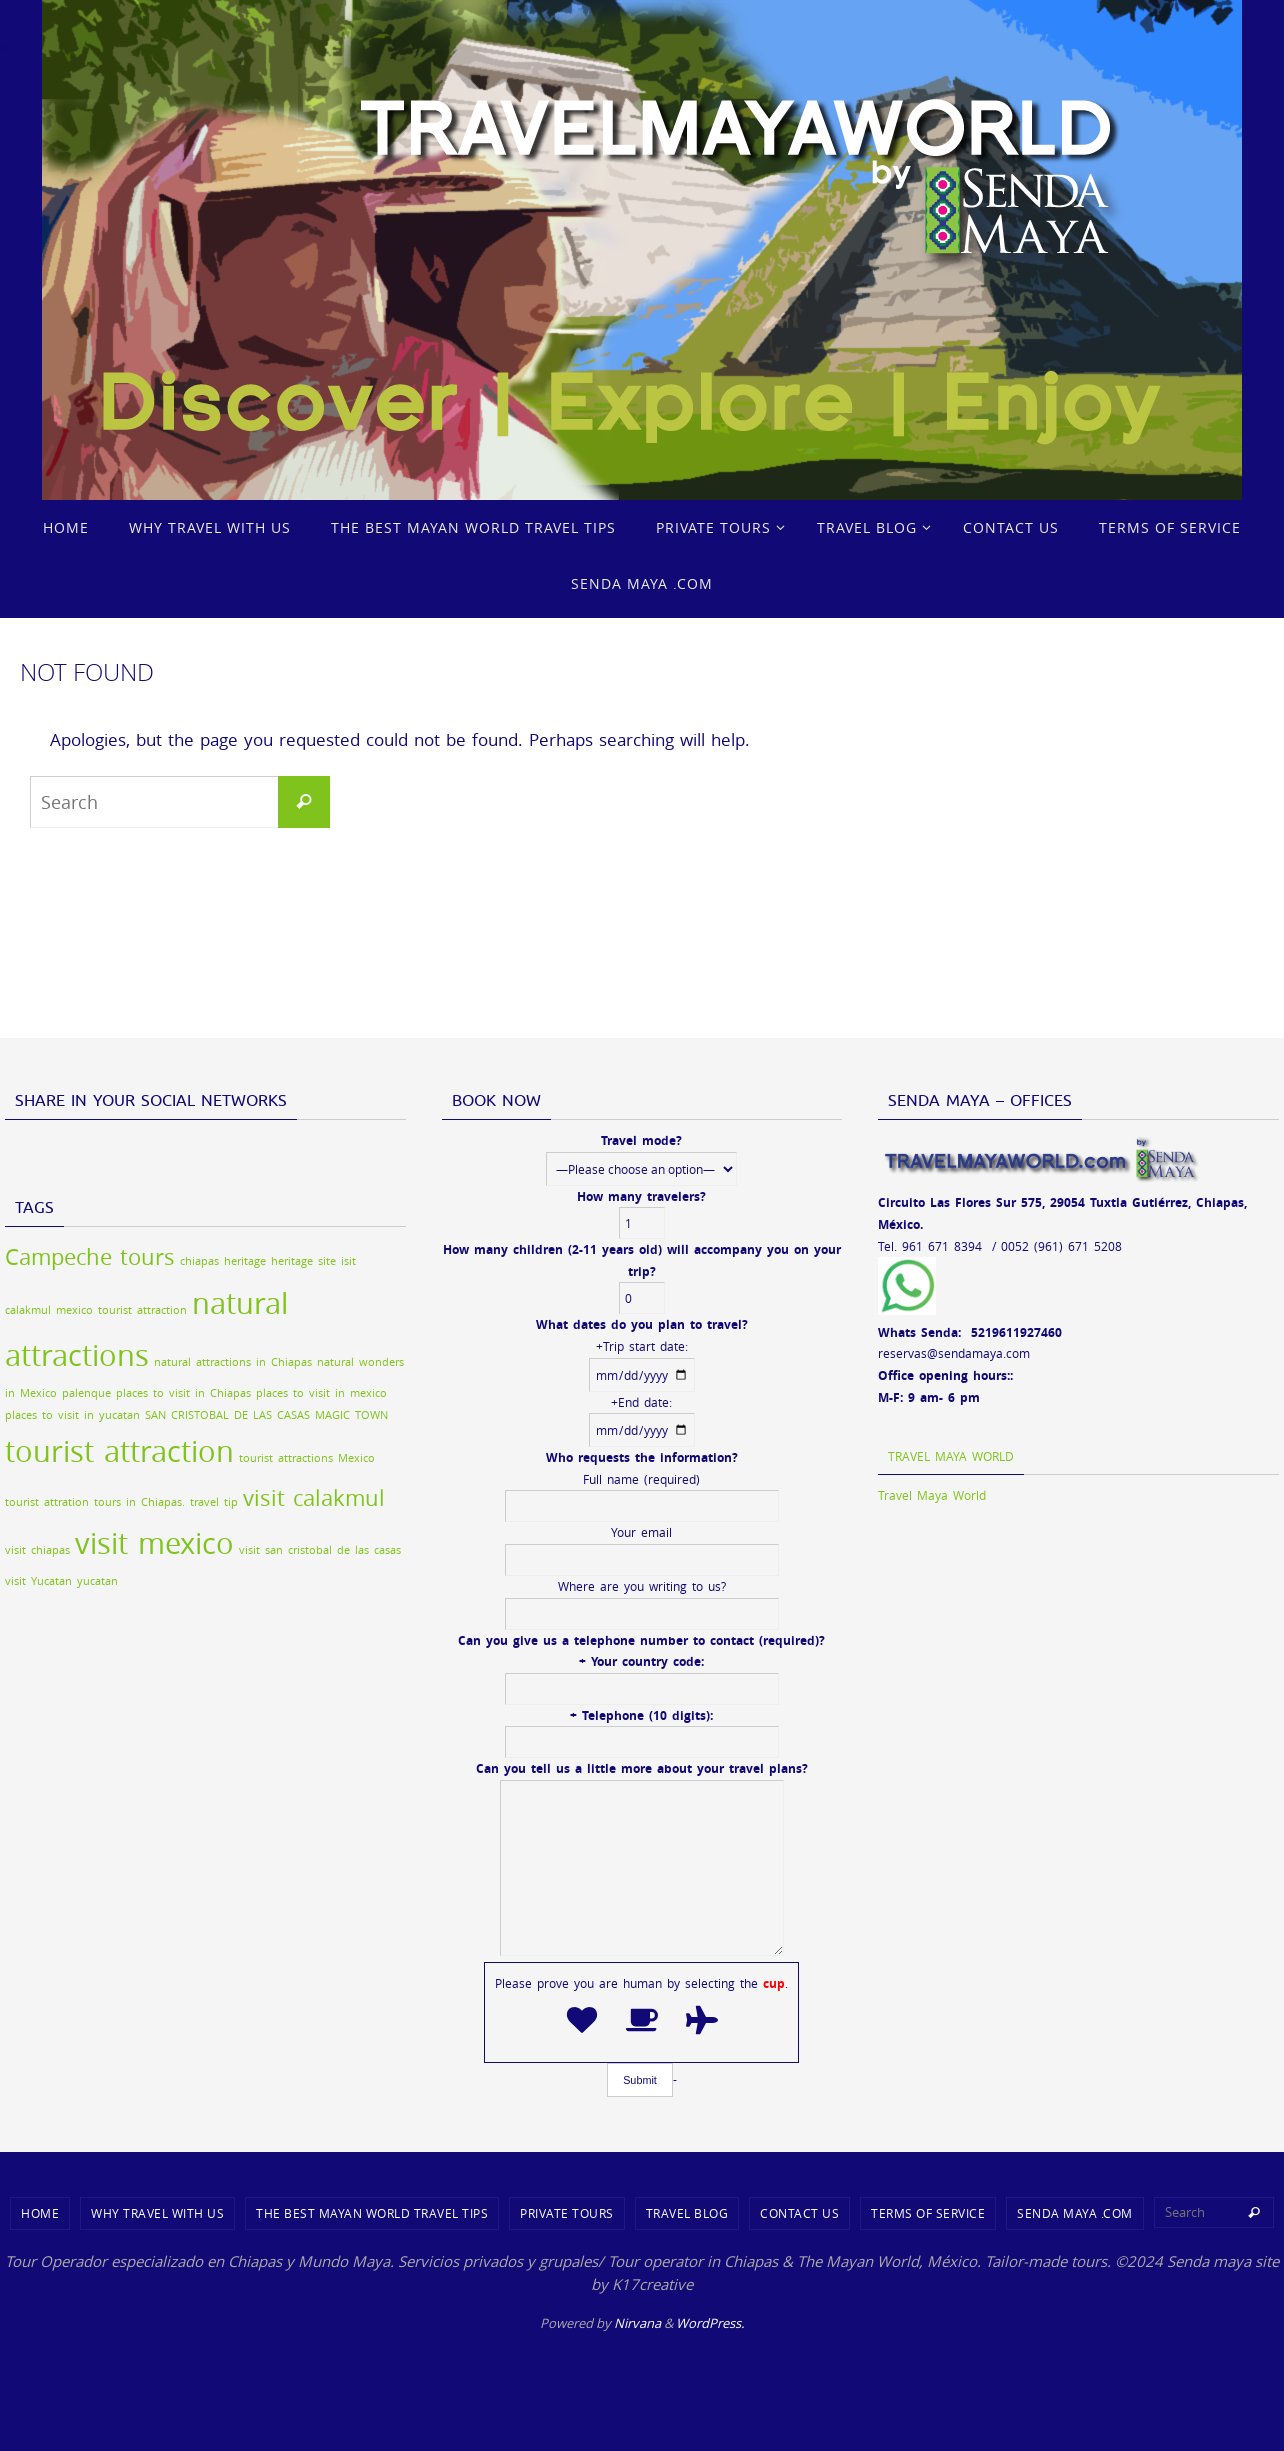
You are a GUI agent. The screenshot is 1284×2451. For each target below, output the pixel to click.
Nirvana (637, 2323)
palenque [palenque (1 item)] (86, 1393)
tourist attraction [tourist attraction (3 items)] (119, 1451)
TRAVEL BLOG (687, 2213)
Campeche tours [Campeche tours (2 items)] (90, 1256)
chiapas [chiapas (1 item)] (199, 1261)
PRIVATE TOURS (567, 2213)
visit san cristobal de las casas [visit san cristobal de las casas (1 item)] (320, 1550)
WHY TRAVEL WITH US (157, 2213)
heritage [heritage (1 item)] (245, 1261)
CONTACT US (799, 2213)
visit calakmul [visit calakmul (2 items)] (314, 1497)
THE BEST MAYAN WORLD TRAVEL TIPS (372, 2213)
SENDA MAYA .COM (1075, 2213)
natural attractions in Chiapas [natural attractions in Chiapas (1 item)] (233, 1362)
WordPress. (710, 2323)
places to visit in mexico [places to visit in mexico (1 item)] (321, 1393)
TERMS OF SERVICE (928, 2213)
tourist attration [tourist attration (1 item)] (47, 1502)
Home (40, 2213)
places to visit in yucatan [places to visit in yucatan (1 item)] (72, 1415)
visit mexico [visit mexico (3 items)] (154, 1543)
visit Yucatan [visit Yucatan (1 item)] (38, 1581)
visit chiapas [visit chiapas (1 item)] (37, 1550)
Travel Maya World (951, 1456)
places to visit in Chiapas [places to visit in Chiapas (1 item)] (183, 1393)
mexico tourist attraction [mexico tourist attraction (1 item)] (121, 1310)
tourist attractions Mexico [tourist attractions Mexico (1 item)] (307, 1458)
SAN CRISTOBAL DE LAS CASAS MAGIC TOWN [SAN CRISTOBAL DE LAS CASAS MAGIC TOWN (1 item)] (266, 1415)
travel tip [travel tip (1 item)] (214, 1502)
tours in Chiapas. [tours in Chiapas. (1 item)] (139, 1502)
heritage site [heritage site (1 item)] (303, 1261)
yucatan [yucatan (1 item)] (97, 1581)
